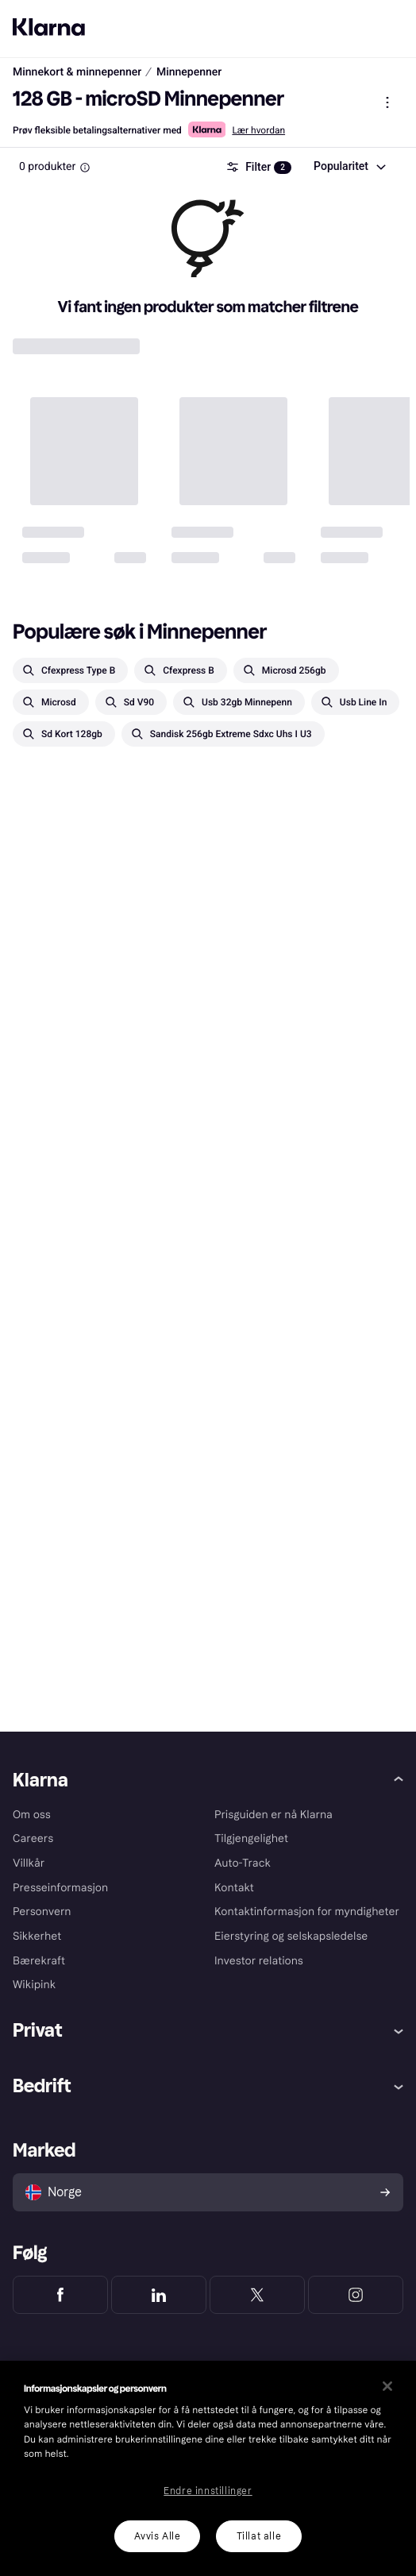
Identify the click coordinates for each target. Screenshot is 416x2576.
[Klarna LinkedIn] (158, 2295)
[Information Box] (85, 167)
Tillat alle (259, 2536)
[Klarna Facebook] (60, 2295)
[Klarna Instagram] (355, 2295)
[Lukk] (387, 2386)
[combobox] (349, 167)
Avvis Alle (157, 2536)
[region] (208, 2468)
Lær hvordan (258, 130)
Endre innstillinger (208, 2491)
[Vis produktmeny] (387, 102)
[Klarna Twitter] (257, 2295)
